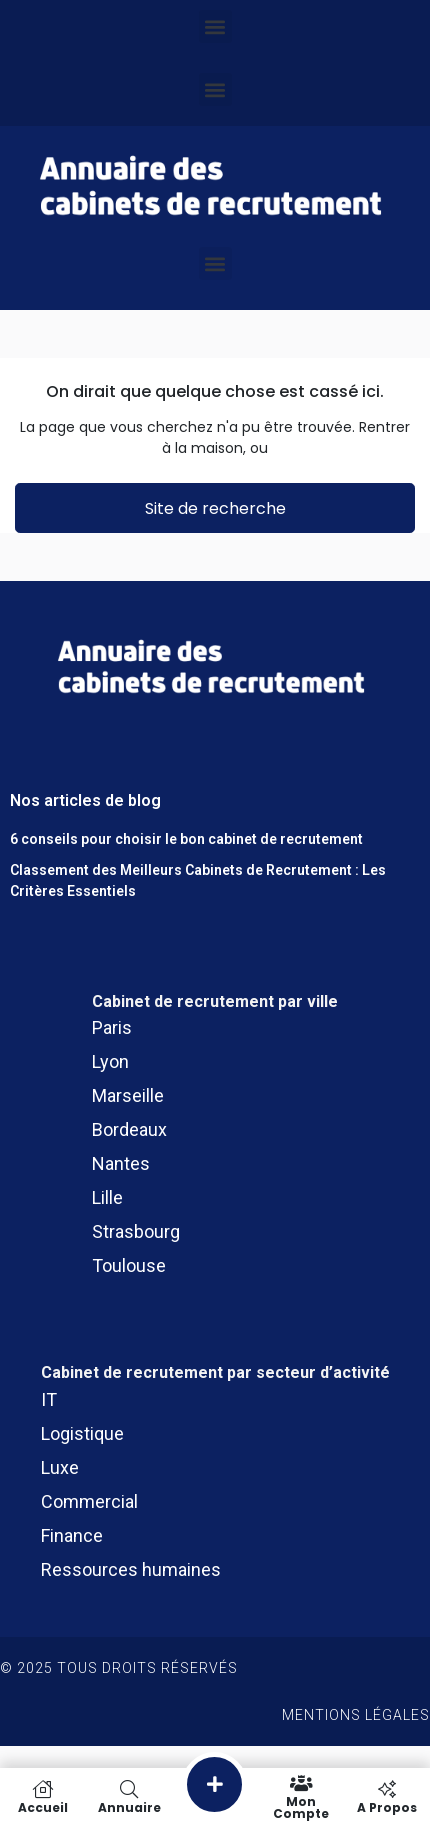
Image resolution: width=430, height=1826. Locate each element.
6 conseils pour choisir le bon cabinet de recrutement (186, 839)
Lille (107, 1197)
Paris (112, 1027)
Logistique (82, 1433)
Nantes (121, 1163)
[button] (215, 26)
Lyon (110, 1061)
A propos (387, 1797)
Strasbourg (136, 1231)
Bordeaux (129, 1129)
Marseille (128, 1095)
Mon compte (301, 1797)
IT (49, 1399)
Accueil (43, 1797)
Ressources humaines (131, 1569)
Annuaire (129, 1797)
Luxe (60, 1467)
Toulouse (129, 1265)
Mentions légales (356, 1715)
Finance (72, 1535)
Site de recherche (215, 508)
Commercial (89, 1501)
